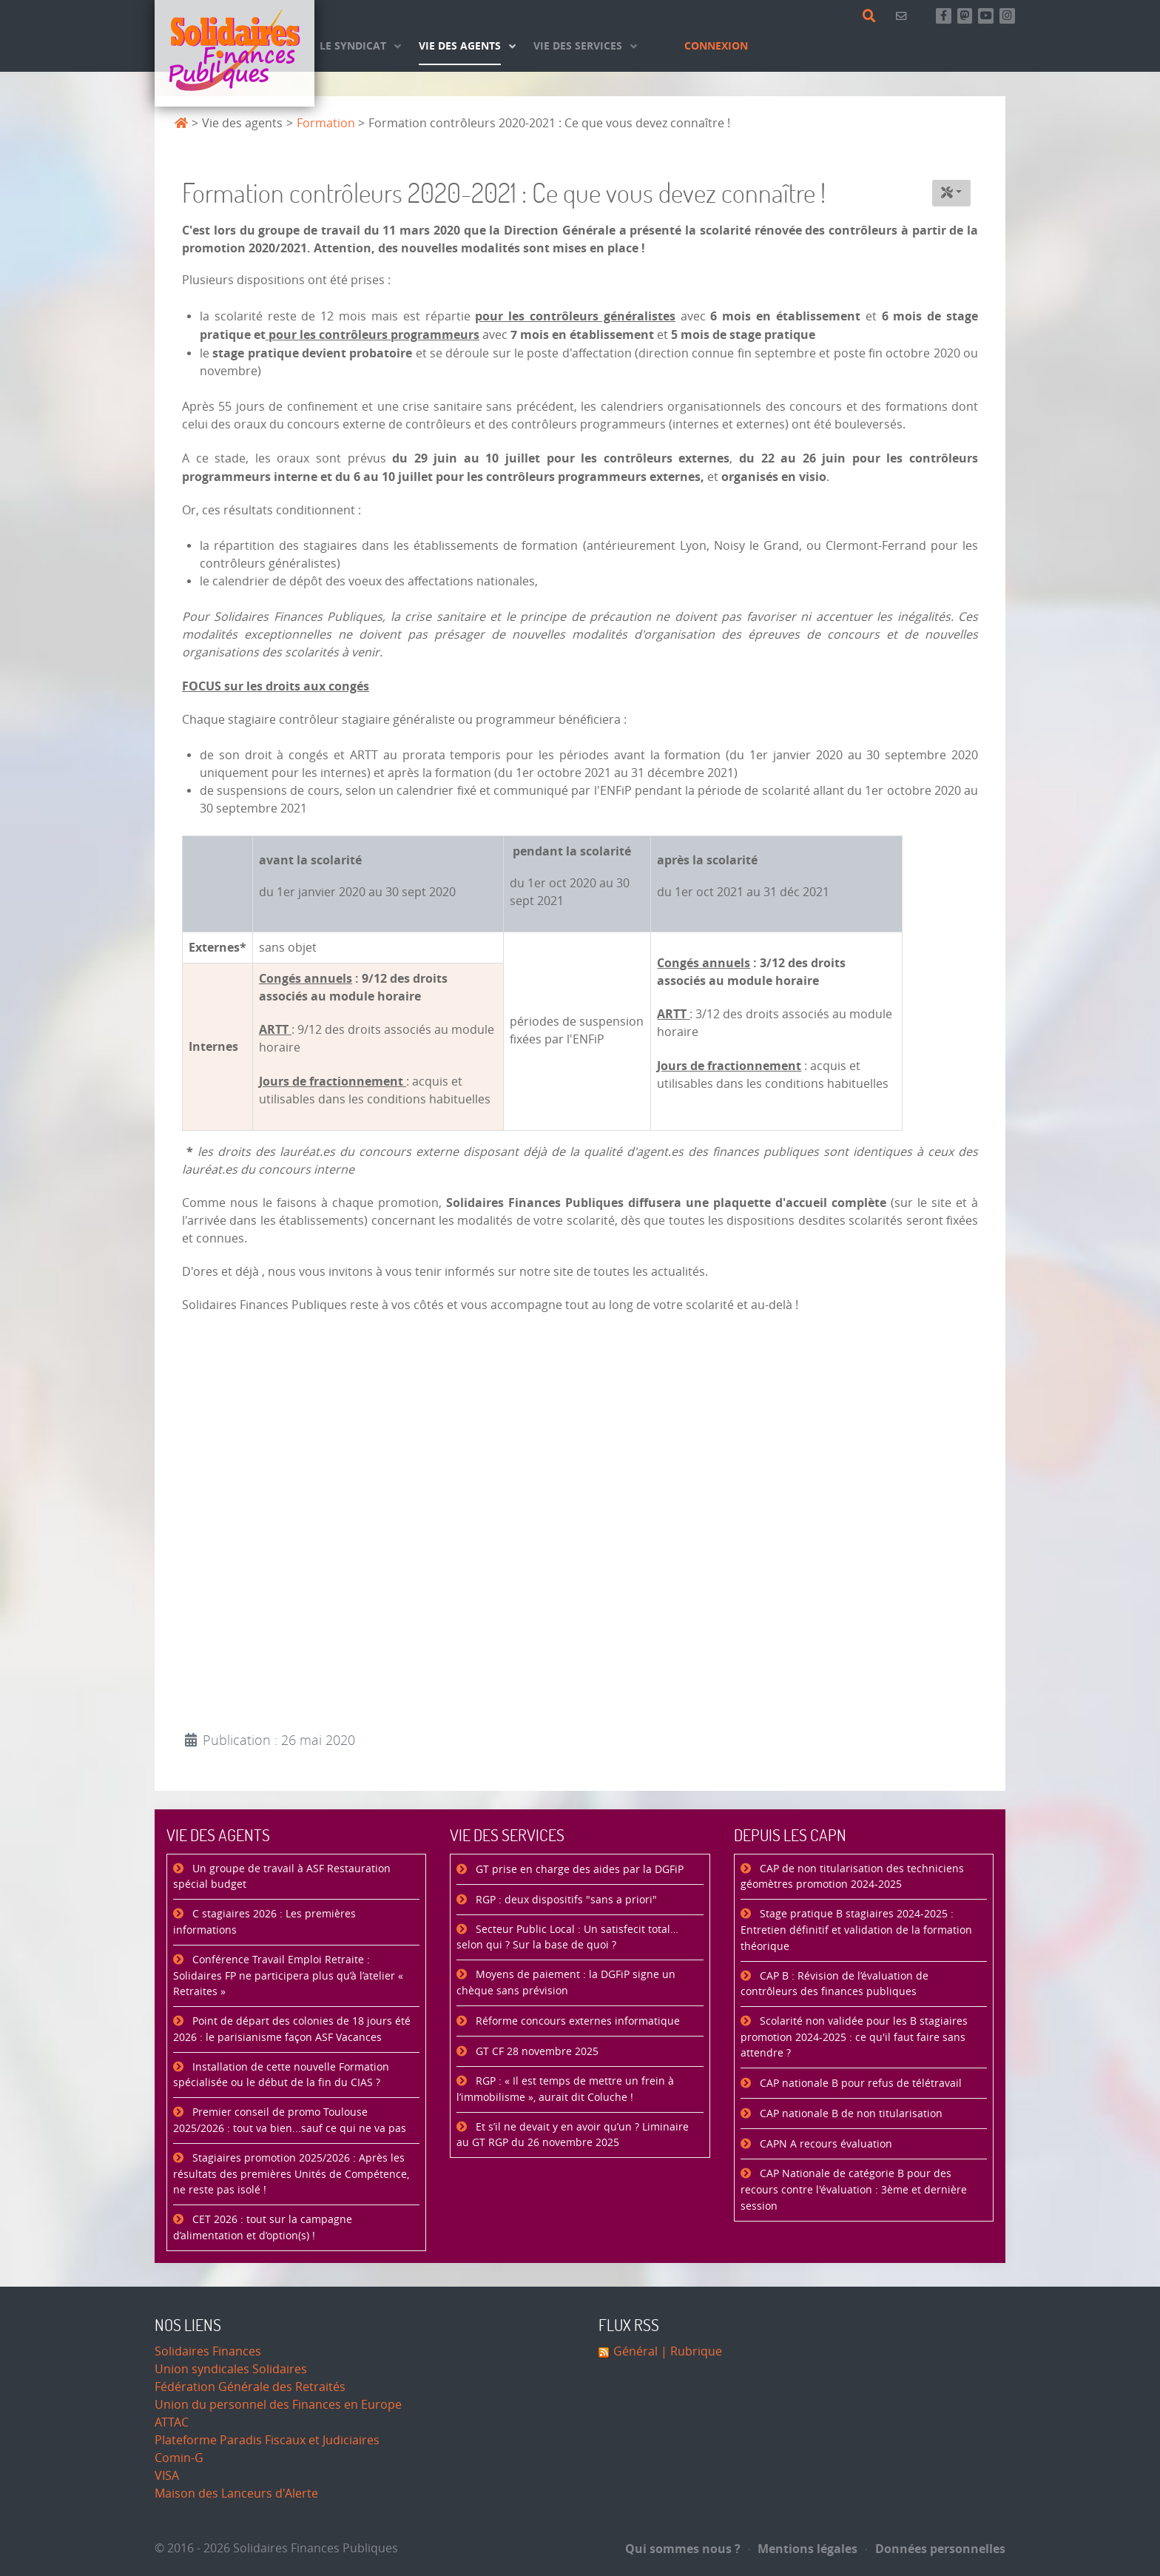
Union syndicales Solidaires (231, 2369)
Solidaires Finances (208, 2351)
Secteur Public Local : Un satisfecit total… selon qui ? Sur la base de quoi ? (567, 1937)
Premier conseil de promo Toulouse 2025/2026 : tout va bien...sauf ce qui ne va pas (289, 2120)
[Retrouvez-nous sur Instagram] (1007, 16)
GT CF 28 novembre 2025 (535, 2051)
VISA (167, 2476)
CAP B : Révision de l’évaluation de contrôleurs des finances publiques (834, 1984)
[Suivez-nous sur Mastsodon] (965, 16)
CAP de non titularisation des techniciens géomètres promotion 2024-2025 (852, 1877)
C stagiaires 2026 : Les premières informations (264, 1922)
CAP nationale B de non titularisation (849, 2114)
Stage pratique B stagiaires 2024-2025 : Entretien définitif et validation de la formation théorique (856, 1930)
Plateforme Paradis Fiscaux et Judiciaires (267, 2440)
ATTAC (172, 2422)
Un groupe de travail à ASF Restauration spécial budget (282, 1877)
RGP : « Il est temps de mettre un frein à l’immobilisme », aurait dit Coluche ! (565, 2089)
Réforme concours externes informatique (576, 2021)
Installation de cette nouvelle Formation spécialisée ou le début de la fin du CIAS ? (281, 2075)
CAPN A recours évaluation (824, 2144)
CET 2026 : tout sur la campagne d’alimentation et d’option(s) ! (262, 2227)
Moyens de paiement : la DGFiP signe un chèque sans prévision (565, 1982)
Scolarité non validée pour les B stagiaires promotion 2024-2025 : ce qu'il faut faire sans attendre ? (854, 2037)
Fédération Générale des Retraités (250, 2387)
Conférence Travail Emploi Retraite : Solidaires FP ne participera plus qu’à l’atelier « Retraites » (288, 1976)
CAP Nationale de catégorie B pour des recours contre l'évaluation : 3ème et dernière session (854, 2190)
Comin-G (179, 2458)
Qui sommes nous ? (683, 2548)
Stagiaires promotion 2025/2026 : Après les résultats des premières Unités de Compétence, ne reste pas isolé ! (291, 2174)
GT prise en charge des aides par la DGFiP (578, 1869)
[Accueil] (234, 53)
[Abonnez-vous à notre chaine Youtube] (986, 16)
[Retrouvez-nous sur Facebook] (943, 16)
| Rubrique (690, 2351)
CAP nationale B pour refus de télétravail (859, 2083)
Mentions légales (803, 2548)
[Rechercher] (872, 16)
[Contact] (903, 15)
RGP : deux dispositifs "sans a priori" (565, 1900)
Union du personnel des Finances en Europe (278, 2405)
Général (635, 2351)
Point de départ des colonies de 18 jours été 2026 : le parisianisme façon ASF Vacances (292, 2029)
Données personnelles (935, 2548)
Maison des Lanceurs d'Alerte (236, 2493)
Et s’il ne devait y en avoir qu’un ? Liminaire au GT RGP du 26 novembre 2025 (572, 2135)
